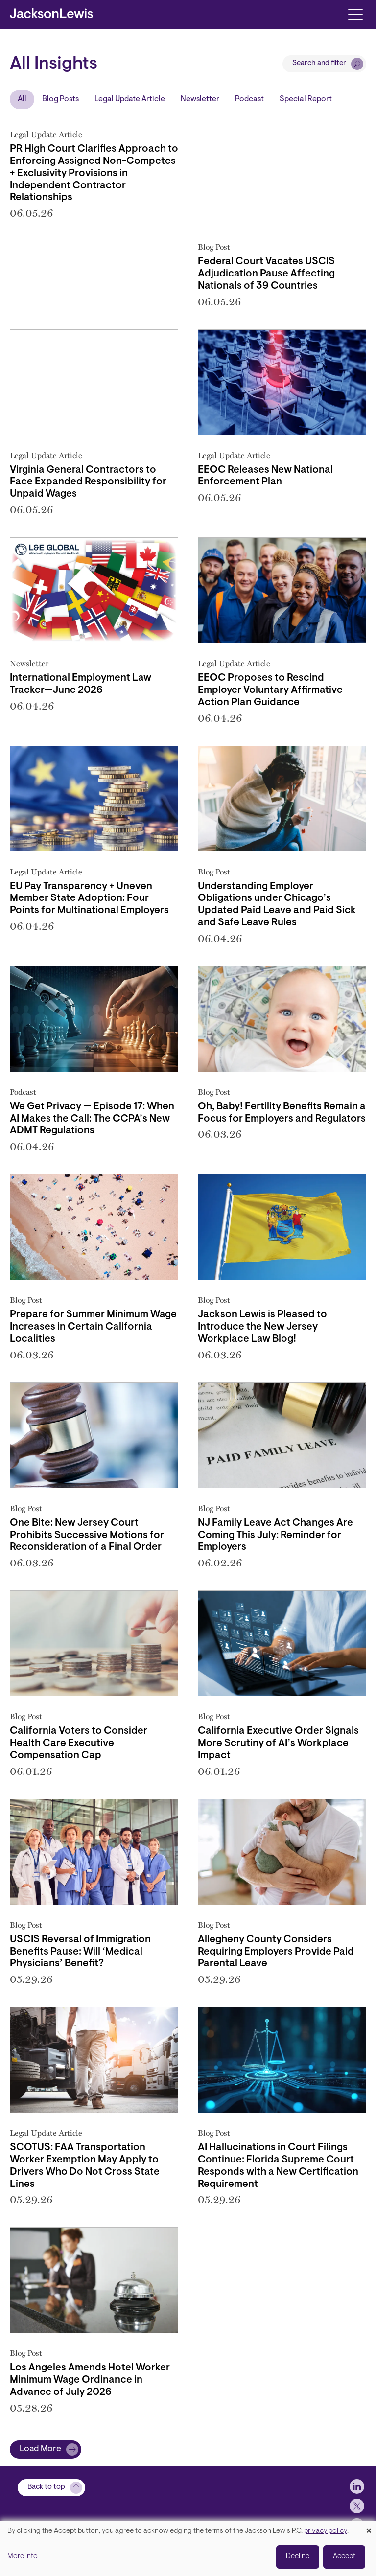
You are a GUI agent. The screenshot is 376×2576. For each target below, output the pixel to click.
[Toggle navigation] (355, 13)
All (22, 99)
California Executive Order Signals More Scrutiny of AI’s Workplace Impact (278, 1743)
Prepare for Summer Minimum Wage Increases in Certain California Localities (93, 1327)
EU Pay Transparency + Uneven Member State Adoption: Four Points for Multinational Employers (89, 899)
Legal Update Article (129, 99)
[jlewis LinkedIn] (357, 2478)
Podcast (249, 99)
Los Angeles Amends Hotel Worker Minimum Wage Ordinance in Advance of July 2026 (90, 2380)
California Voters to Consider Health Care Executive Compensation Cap (78, 1743)
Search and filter (319, 63)
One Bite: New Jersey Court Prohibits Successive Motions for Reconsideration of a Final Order (87, 1535)
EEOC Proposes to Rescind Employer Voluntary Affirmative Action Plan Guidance (270, 690)
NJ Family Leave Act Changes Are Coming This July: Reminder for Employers (275, 1535)
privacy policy (325, 2531)
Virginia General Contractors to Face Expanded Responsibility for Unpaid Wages (88, 482)
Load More (40, 2449)
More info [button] (22, 2556)
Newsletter (200, 99)
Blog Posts (60, 99)
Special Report (306, 99)
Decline (297, 2556)
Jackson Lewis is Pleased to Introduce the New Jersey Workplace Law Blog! (262, 1327)
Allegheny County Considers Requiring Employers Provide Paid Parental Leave (276, 1952)
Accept (344, 2556)
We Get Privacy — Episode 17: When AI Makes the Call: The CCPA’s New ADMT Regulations (92, 1119)
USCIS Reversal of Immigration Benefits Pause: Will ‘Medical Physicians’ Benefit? (80, 1952)
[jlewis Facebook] (357, 2517)
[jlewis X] (357, 2498)
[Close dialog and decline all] (368, 2527)
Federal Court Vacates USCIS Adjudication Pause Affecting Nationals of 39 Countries (266, 274)
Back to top (46, 2479)
